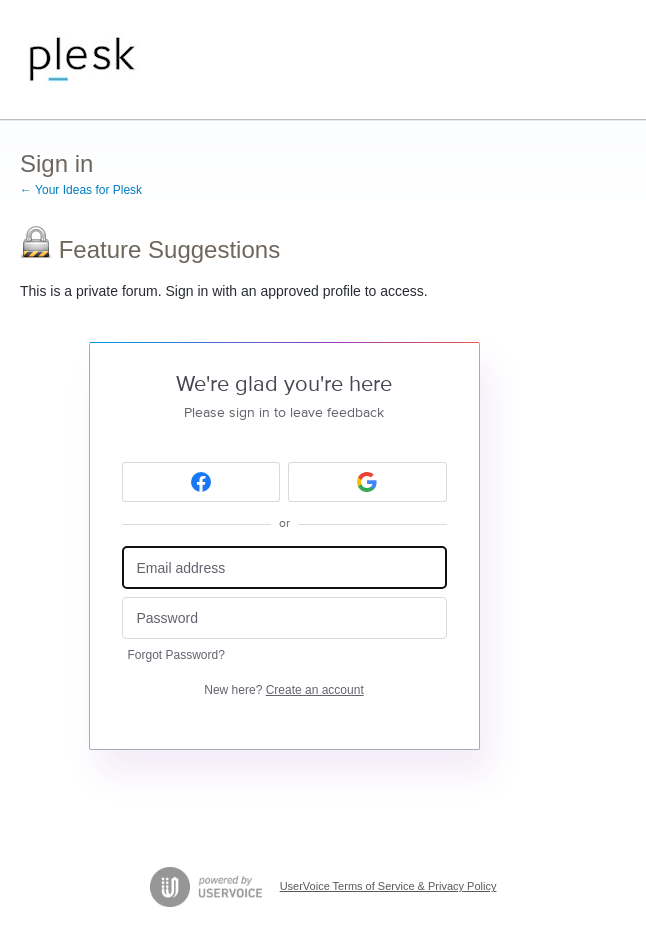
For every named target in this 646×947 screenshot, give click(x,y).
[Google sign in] (367, 482)
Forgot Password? (176, 655)
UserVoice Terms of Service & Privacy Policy (388, 886)
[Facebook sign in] (201, 482)
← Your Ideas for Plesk (81, 190)
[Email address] (284, 567)
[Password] (284, 618)
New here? (283, 690)
